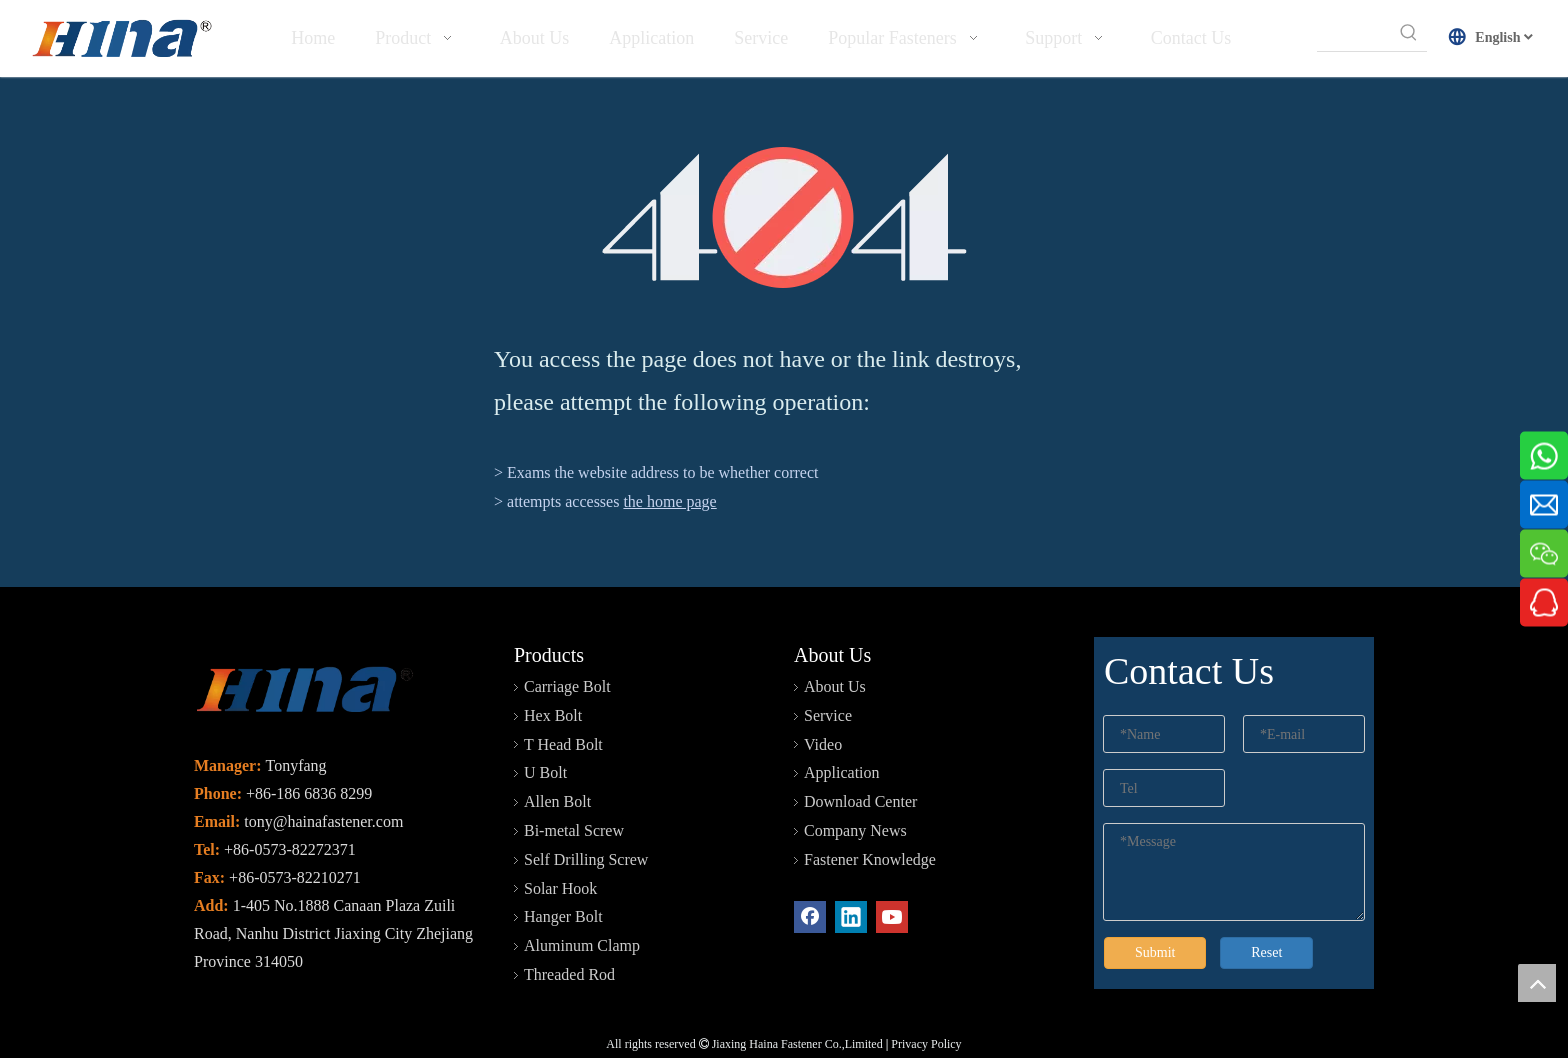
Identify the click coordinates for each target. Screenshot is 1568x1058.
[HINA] (121, 41)
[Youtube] (892, 917)
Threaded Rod (569, 974)
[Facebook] (810, 917)
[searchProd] (1354, 33)
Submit (1155, 952)
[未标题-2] (304, 692)
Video (823, 744)
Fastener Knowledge (870, 859)
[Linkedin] (851, 917)
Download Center (860, 801)
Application (842, 772)
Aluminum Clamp (582, 945)
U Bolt (545, 772)
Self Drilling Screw (586, 859)
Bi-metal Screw (574, 830)
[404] (784, 217)
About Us (835, 686)
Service (828, 715)
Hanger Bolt (563, 916)
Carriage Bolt (567, 686)
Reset (1266, 952)
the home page (669, 501)
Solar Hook (560, 888)
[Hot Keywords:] (1409, 33)
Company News (855, 830)
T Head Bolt (563, 744)
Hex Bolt (553, 715)
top (1537, 983)
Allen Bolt (557, 801)
